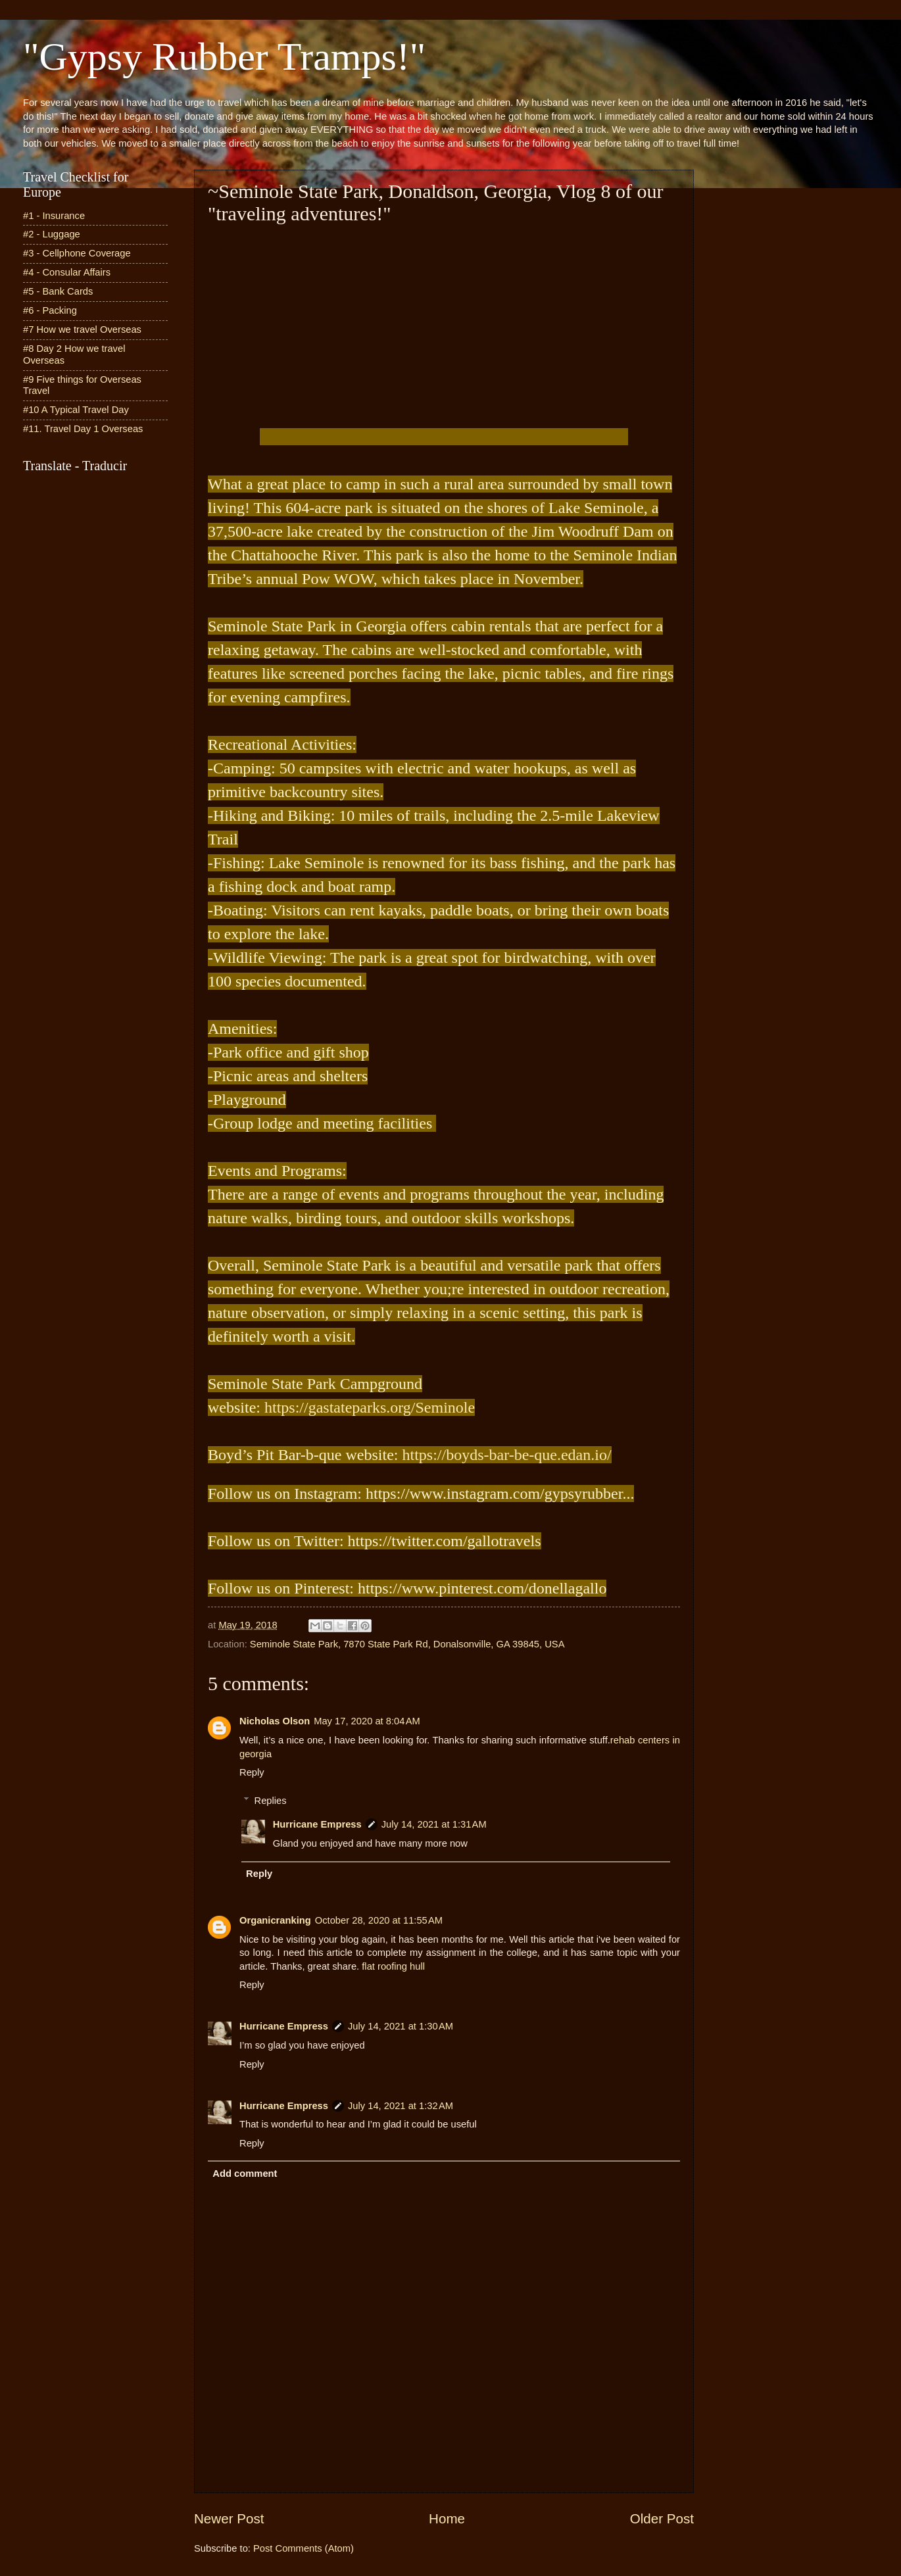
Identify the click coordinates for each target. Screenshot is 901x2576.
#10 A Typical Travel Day (76, 409)
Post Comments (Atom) (303, 2548)
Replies (271, 1800)
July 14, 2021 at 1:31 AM (434, 1824)
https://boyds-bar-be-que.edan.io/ (507, 1454)
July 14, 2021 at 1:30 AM (400, 2026)
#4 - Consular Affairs (66, 272)
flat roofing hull (393, 1966)
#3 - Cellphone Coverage (77, 253)
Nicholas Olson (274, 1721)
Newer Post (229, 2518)
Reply (251, 1772)
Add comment (244, 2173)
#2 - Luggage (51, 234)
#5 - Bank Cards (58, 291)
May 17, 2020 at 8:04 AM (367, 1721)
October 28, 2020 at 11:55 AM (379, 1920)
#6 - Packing (50, 310)
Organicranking (275, 1920)
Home (447, 2518)
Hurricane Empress (317, 1824)
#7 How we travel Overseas (82, 329)
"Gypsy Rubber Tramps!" (224, 56)
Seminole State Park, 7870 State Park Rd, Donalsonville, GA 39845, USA (407, 1644)
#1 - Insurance (54, 215)
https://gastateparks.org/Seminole (369, 1407)
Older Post (662, 2518)
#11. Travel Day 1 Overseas (83, 429)
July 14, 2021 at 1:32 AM (400, 2106)
